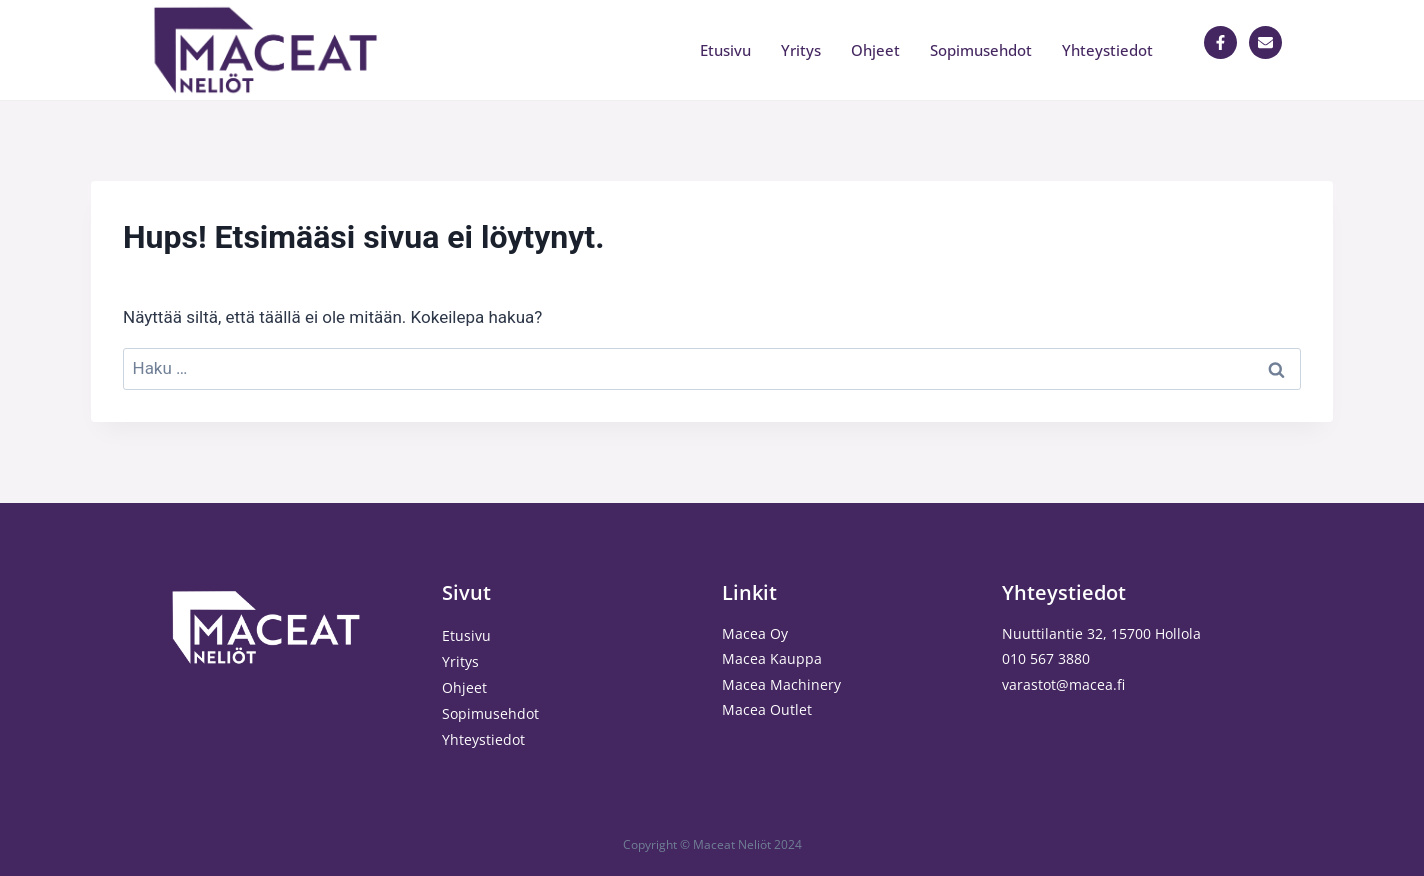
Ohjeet (875, 50)
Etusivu (725, 50)
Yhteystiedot (1107, 50)
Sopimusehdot (981, 50)
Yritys (801, 50)
